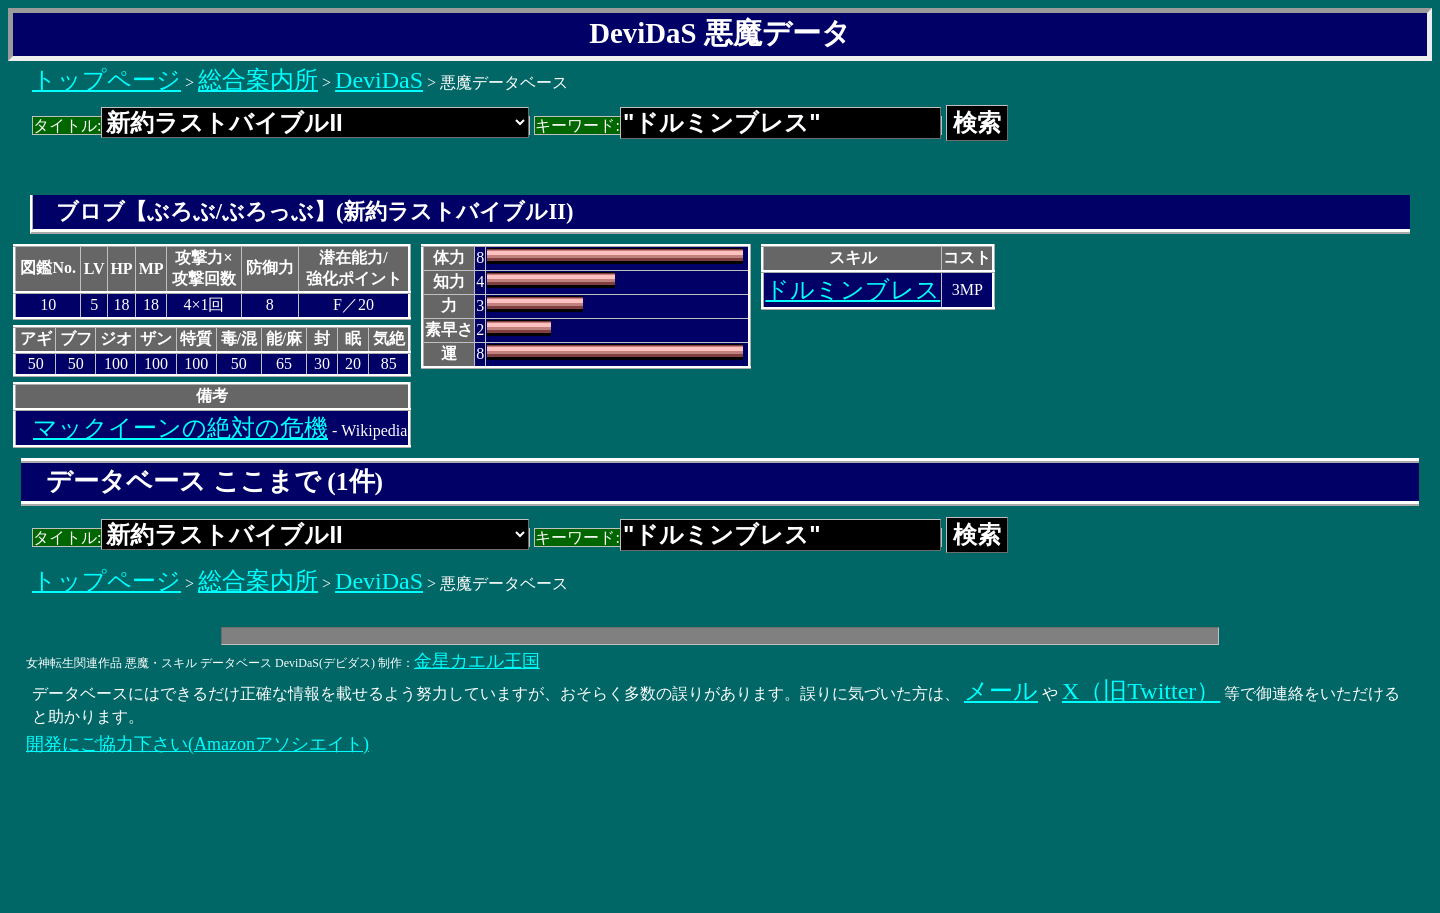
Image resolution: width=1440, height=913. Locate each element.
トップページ (106, 80)
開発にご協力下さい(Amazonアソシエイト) (197, 744)
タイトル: (281, 125)
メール (1001, 691)
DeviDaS (379, 80)
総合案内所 (258, 80)
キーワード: (737, 125)
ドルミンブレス (852, 290)
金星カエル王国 (477, 661)
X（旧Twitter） (1141, 691)
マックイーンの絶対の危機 (180, 428)
